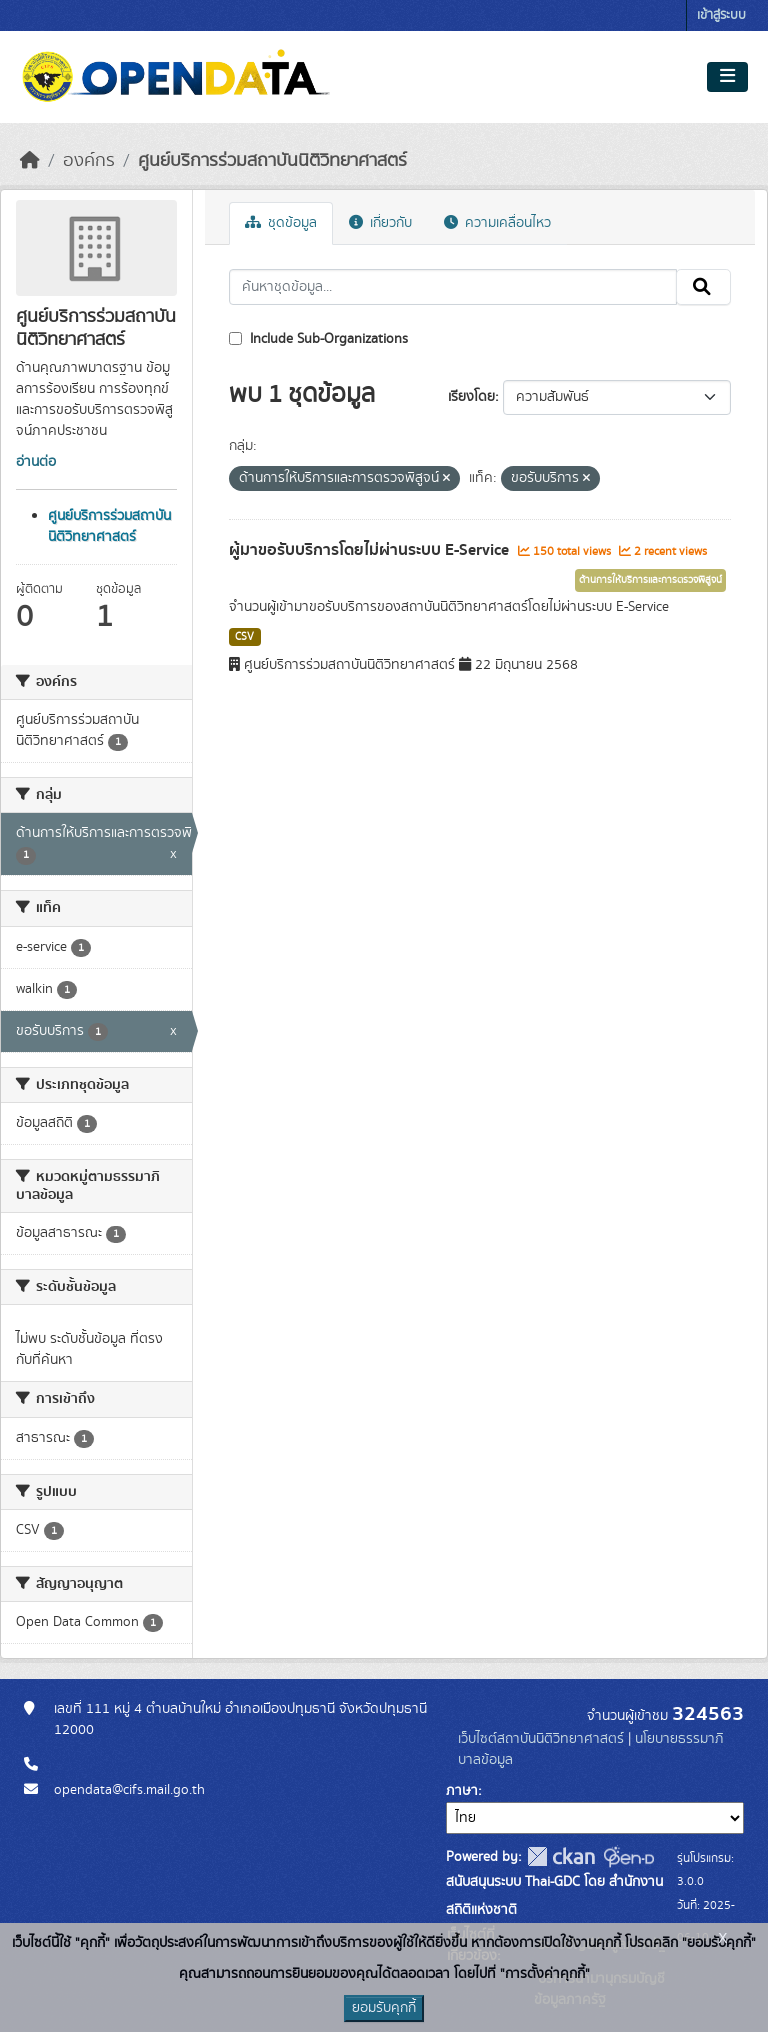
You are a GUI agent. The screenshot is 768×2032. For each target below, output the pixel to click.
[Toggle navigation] (727, 77)
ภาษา (462, 1791)
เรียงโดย (471, 397)
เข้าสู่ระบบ (721, 15)
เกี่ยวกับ (380, 223)
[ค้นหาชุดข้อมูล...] (453, 287)
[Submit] (703, 287)
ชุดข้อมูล (281, 223)
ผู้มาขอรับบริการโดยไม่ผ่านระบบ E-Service (371, 550)
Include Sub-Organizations (318, 339)
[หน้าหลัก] (30, 161)
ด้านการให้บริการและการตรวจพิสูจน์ (650, 580)
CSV (244, 637)
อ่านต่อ (36, 462)
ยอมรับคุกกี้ (384, 2008)
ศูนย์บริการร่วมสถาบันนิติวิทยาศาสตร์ (272, 161)
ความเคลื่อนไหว (497, 223)
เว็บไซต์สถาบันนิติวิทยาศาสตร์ (541, 1739)
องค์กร (89, 161)
